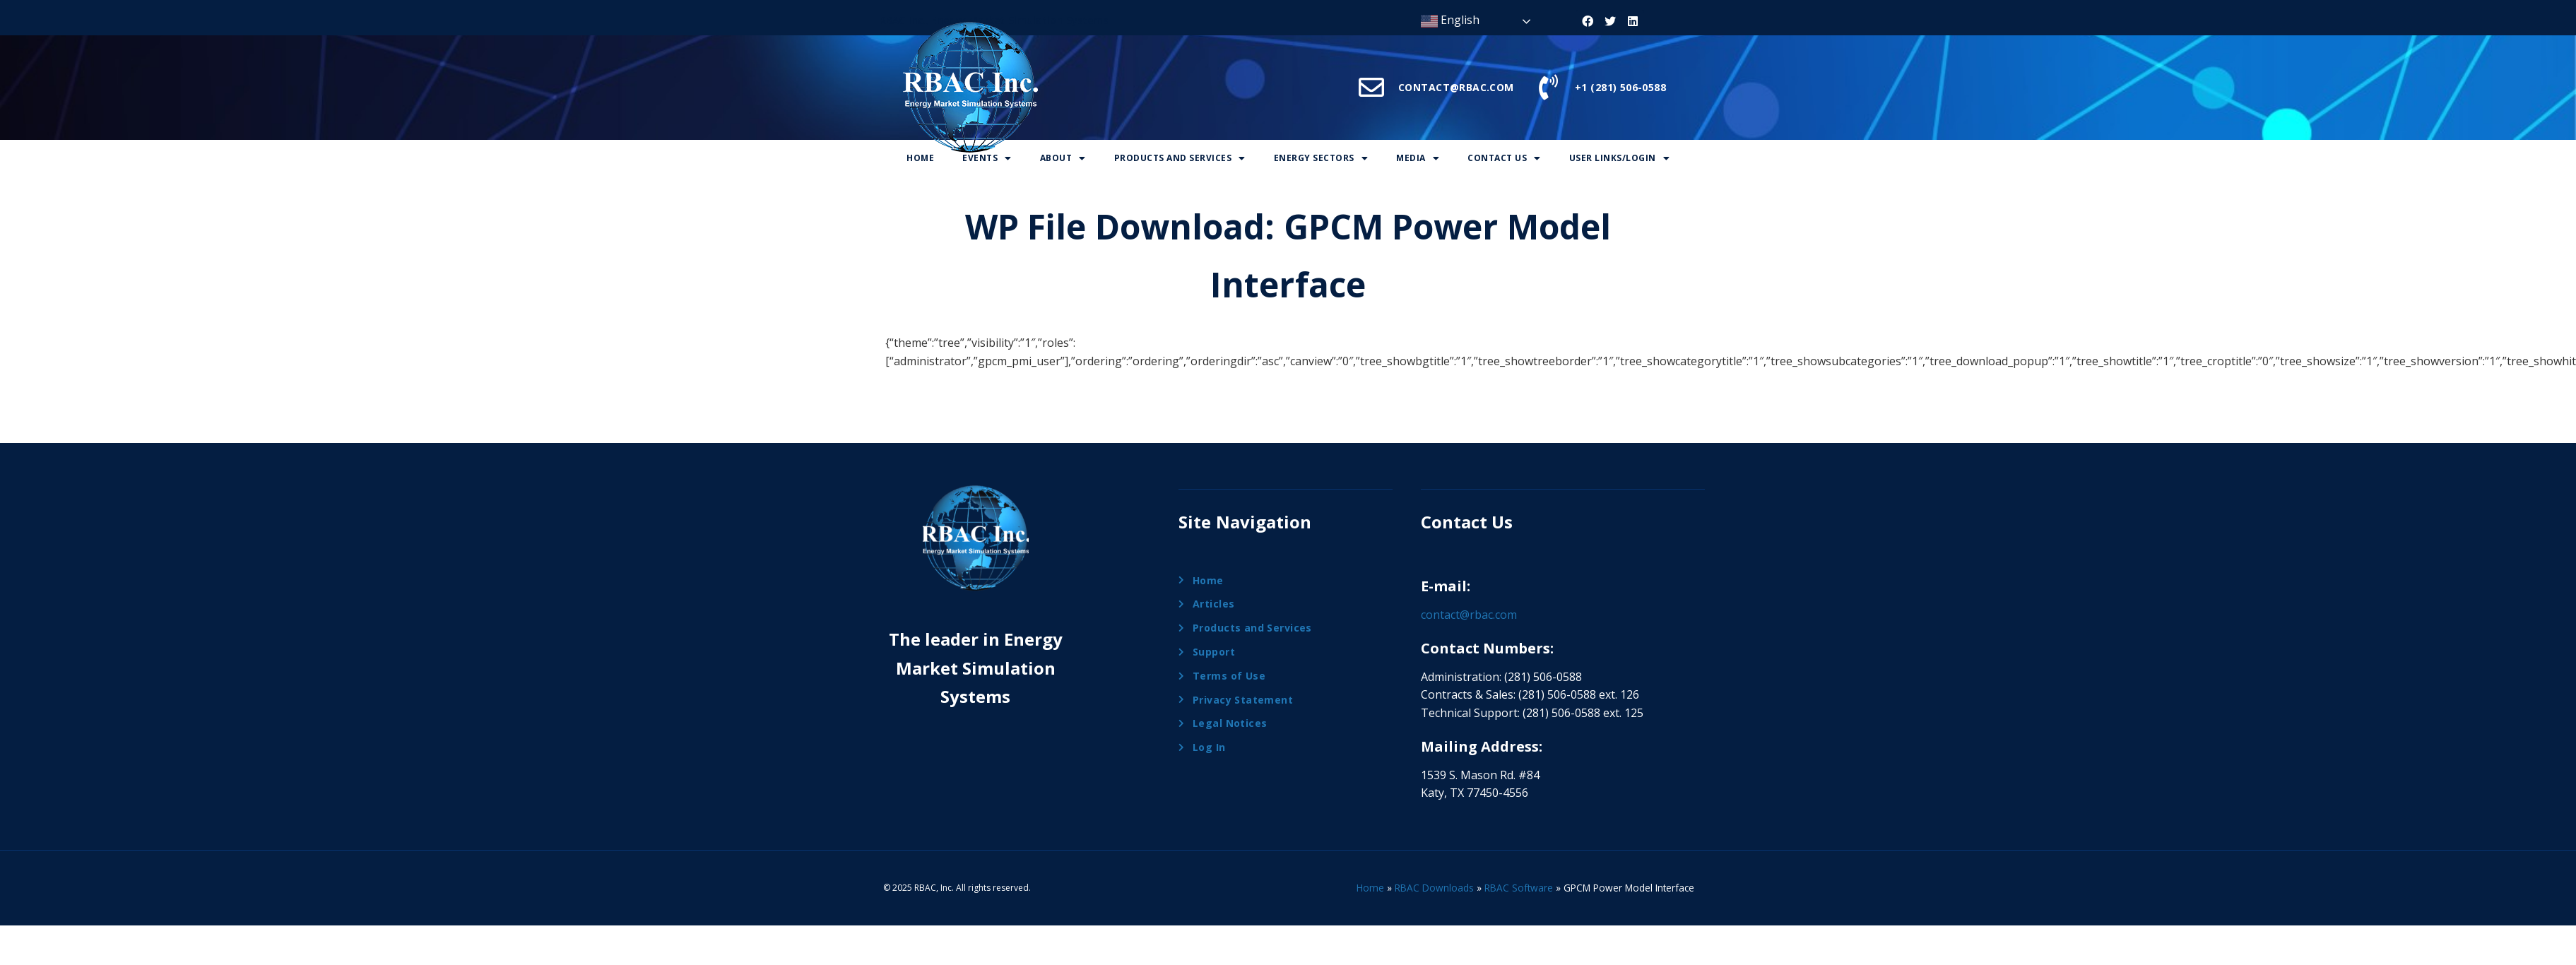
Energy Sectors (1321, 158)
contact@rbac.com (1469, 614)
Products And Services (1180, 158)
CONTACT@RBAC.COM (1456, 87)
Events (987, 158)
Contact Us (1504, 158)
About (1063, 158)
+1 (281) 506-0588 (1620, 87)
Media (1417, 158)
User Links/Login (1619, 158)
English (1450, 21)
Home (920, 158)
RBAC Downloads (1434, 887)
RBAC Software (1518, 887)
